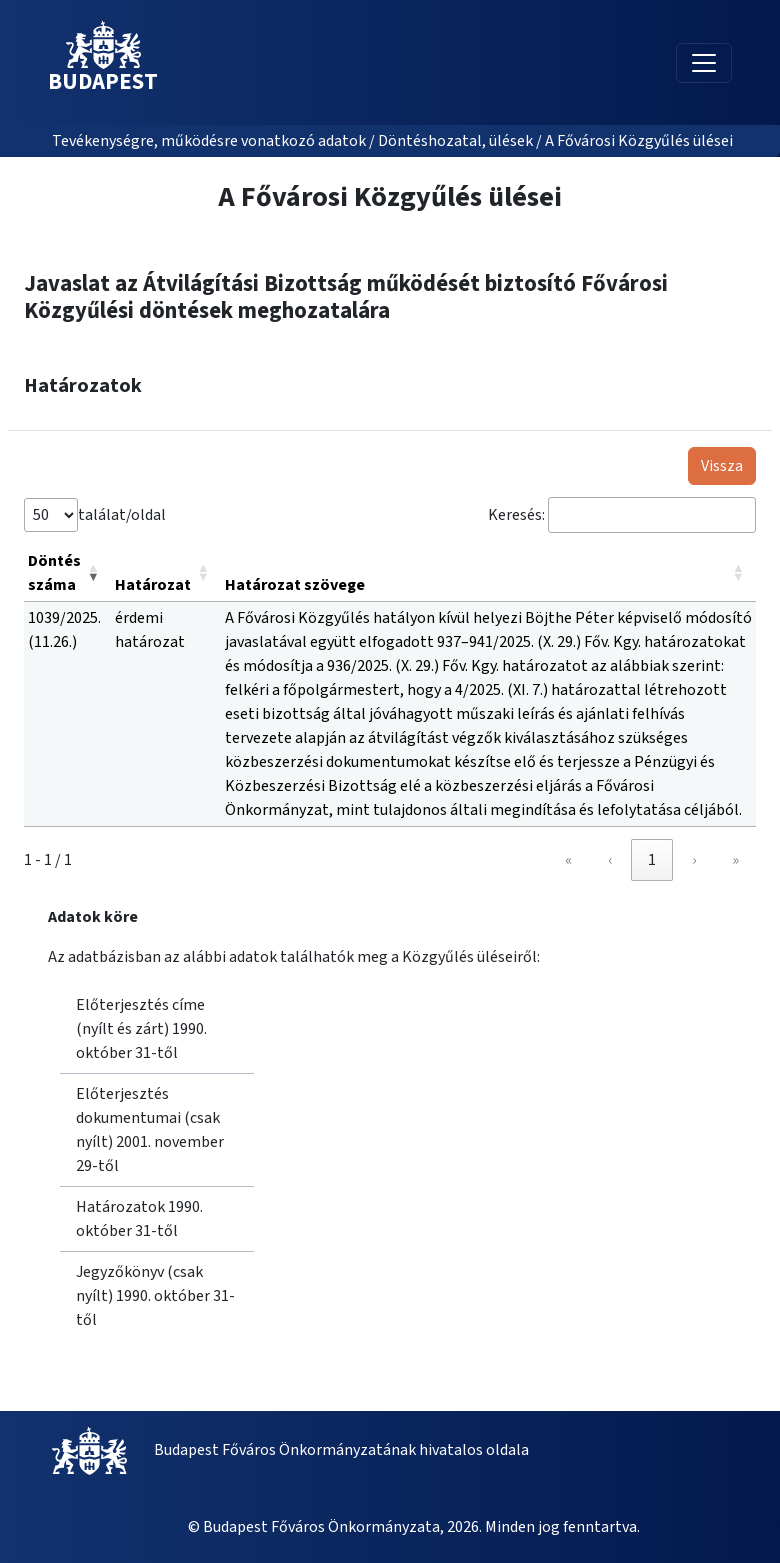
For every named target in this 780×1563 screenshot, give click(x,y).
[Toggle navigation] (704, 63)
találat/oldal (122, 515)
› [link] (694, 860)
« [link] (568, 860)
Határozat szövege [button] (295, 585)
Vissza (722, 466)
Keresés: (516, 515)
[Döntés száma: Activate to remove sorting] (67, 573)
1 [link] (652, 860)
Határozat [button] (153, 585)
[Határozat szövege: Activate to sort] (488, 573)
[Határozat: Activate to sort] (166, 573)
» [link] (735, 860)
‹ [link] (610, 860)
